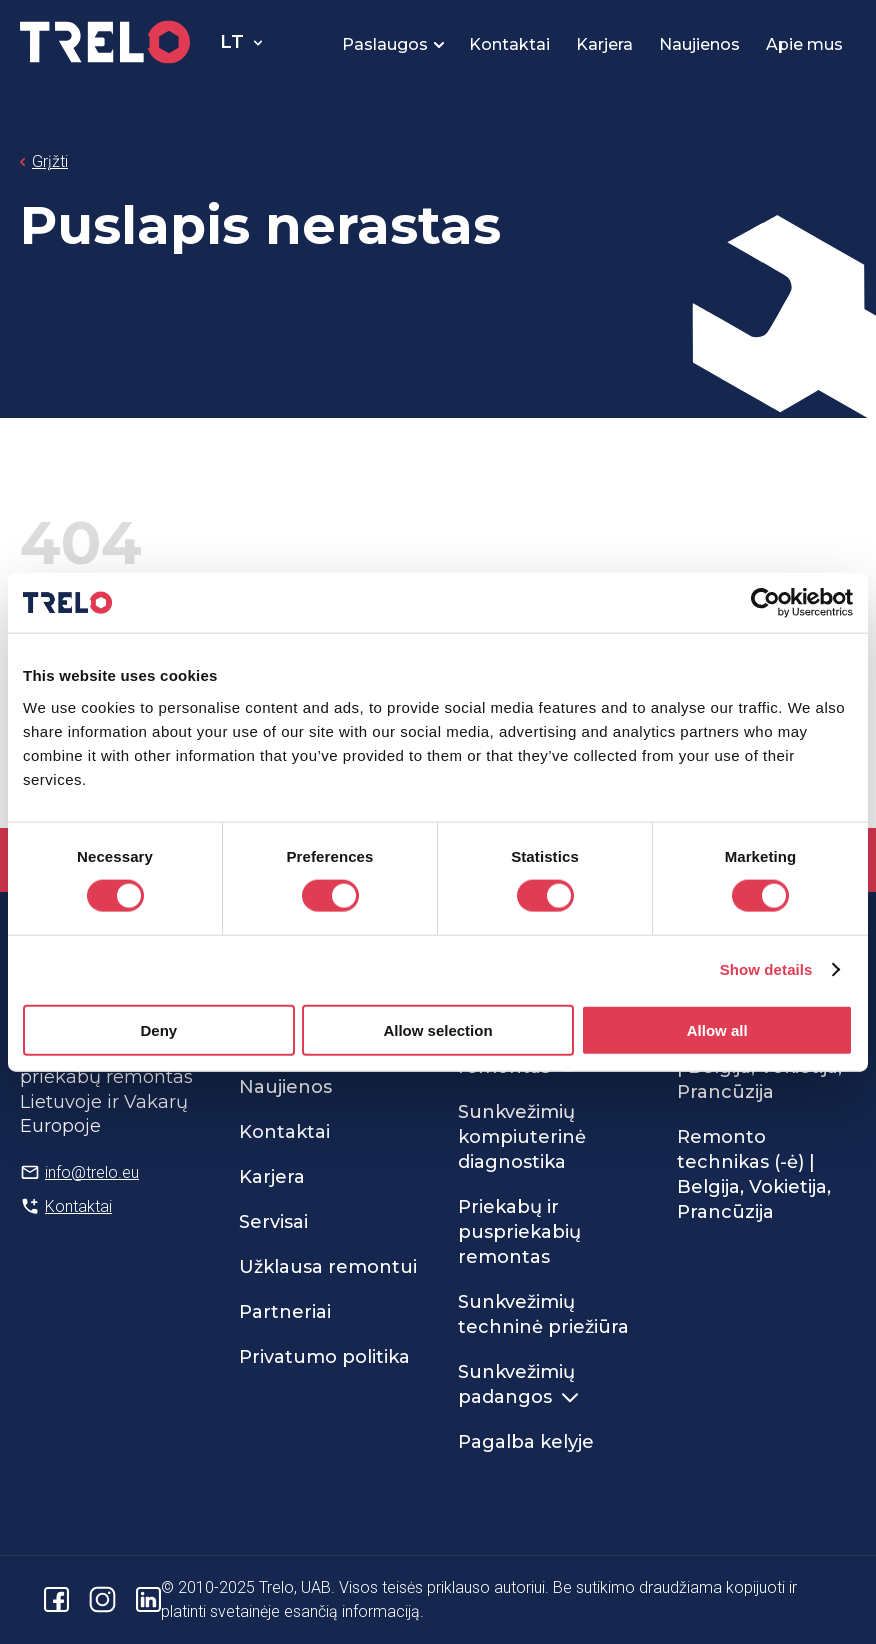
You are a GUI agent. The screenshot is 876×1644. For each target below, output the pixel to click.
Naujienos (699, 44)
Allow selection (437, 1029)
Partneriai (285, 1312)
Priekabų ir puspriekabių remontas (519, 1232)
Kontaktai (509, 44)
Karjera (604, 44)
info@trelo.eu (92, 1172)
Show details (766, 969)
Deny (158, 1029)
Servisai (273, 1222)
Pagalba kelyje (526, 1442)
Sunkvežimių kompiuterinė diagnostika (522, 1137)
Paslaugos (385, 44)
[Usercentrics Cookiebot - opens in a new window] (765, 603)
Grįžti (50, 161)
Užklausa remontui (328, 1267)
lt (232, 42)
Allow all (717, 1029)
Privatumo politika (324, 1357)
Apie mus (804, 44)
